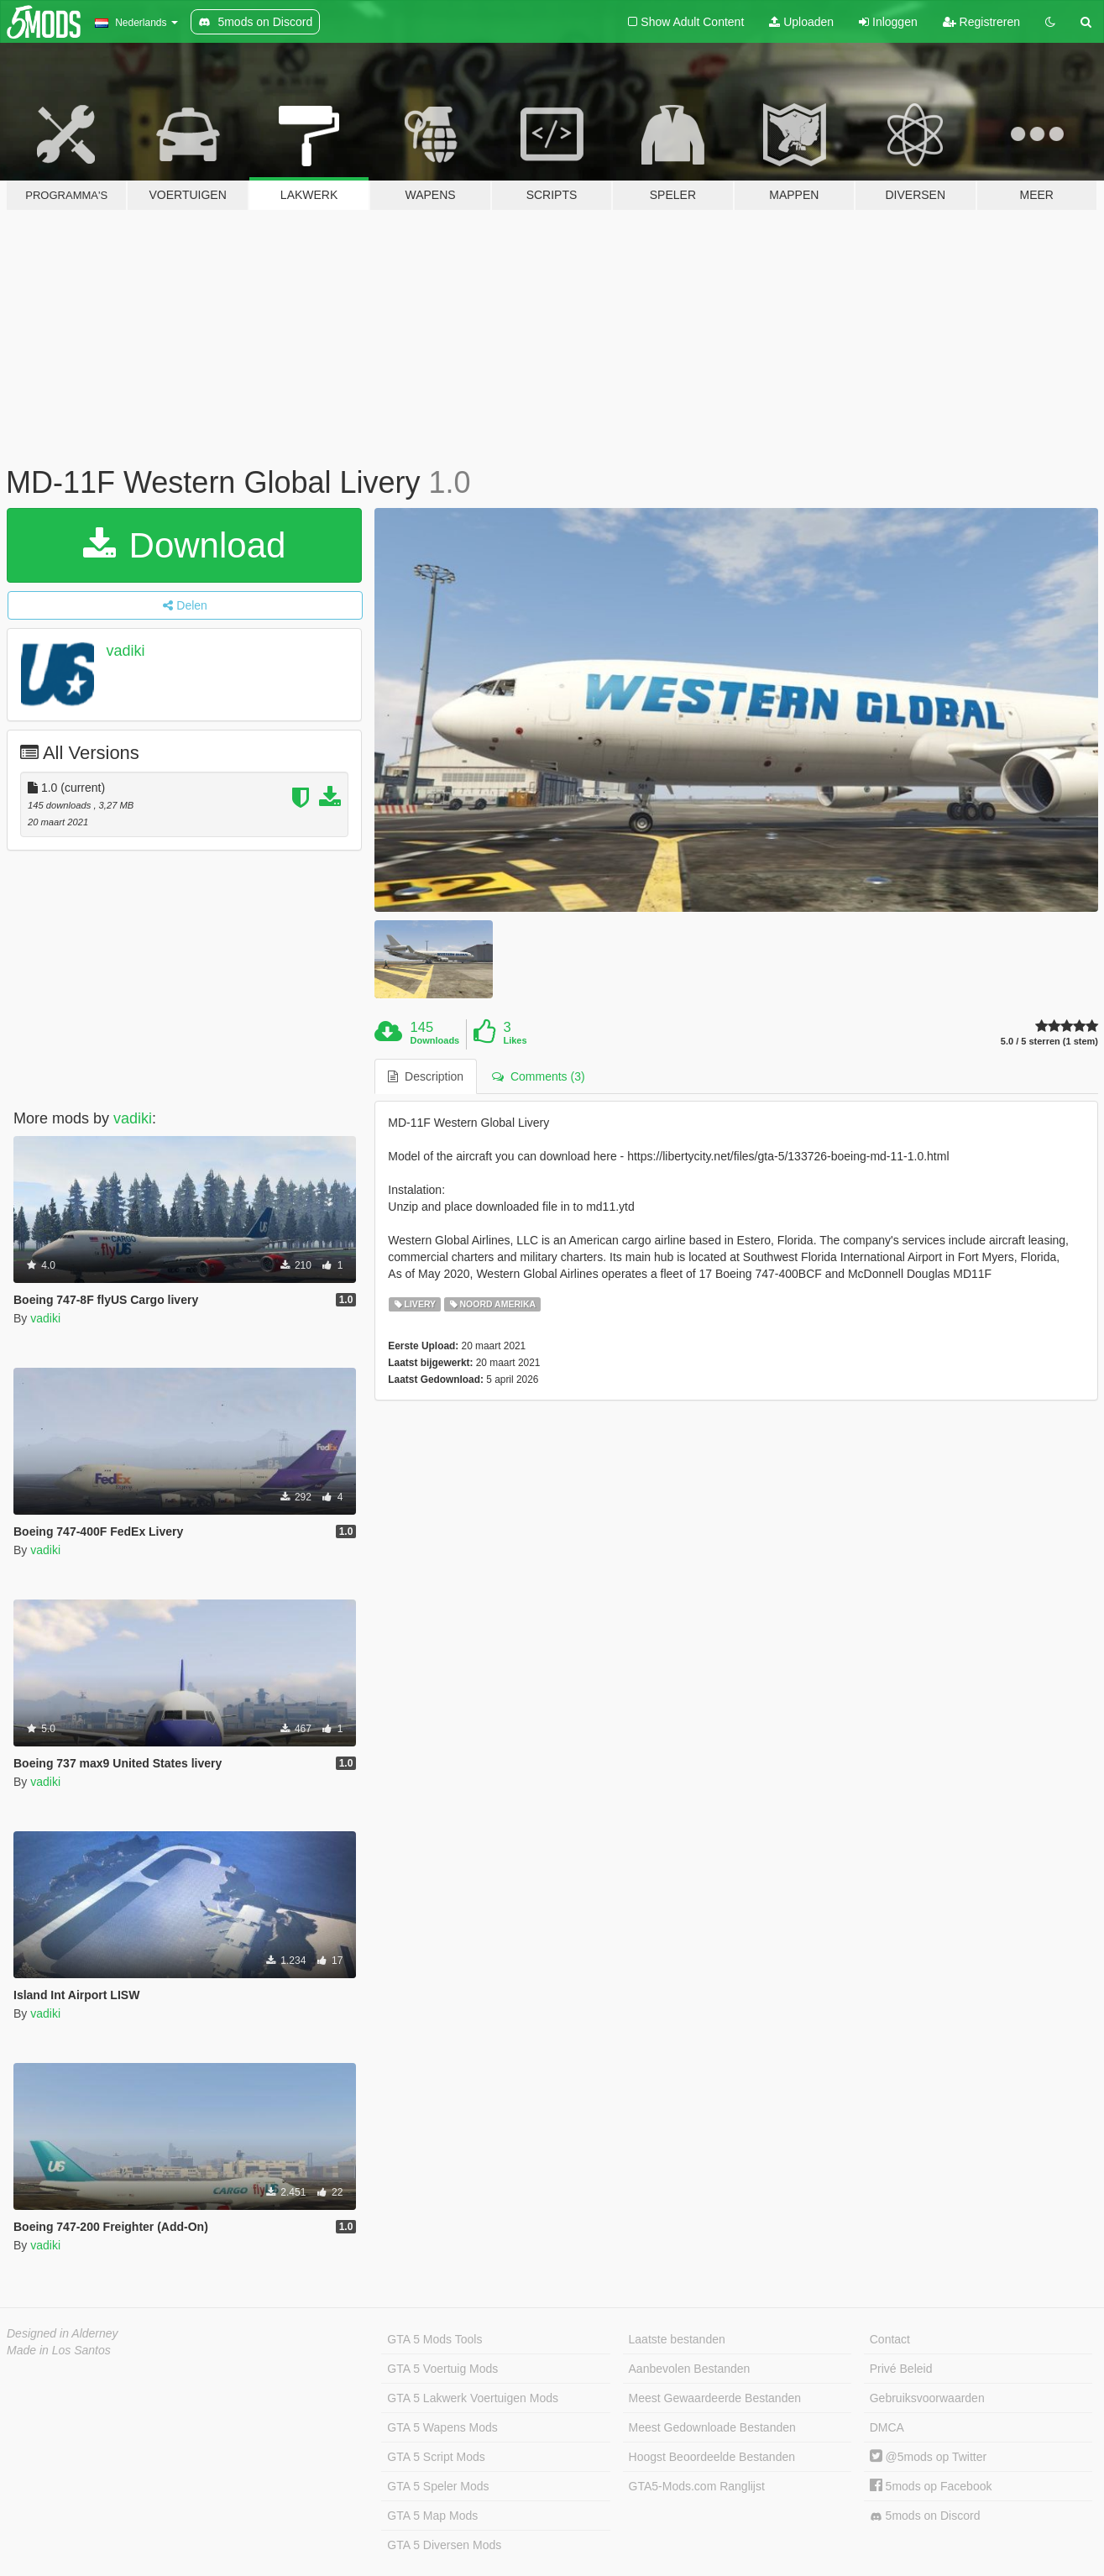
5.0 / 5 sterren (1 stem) (1049, 1041)
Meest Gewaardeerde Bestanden (715, 2398)
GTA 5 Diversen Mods (444, 2545)
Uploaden (801, 22)
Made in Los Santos (59, 2350)
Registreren (981, 22)
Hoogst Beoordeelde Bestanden (712, 2456)
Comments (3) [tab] (538, 1076)
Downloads (435, 1040)
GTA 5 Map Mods (432, 2515)
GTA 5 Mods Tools (434, 2339)
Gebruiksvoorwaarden (927, 2398)
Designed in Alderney (62, 2333)
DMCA (887, 2427)
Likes (514, 1040)
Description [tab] (425, 1076)
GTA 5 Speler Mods (438, 2486)
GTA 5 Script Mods (435, 2456)
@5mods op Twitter (928, 2456)
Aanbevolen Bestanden (690, 2368)
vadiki (126, 650)
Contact (890, 2339)
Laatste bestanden (677, 2339)
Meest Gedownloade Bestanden (712, 2427)
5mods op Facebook (931, 2486)
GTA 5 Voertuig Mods (442, 2368)
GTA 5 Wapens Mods (442, 2427)
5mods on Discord (925, 2516)
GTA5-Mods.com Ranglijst (697, 2486)
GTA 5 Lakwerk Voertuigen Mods (472, 2398)
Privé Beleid (901, 2368)
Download (184, 545)
